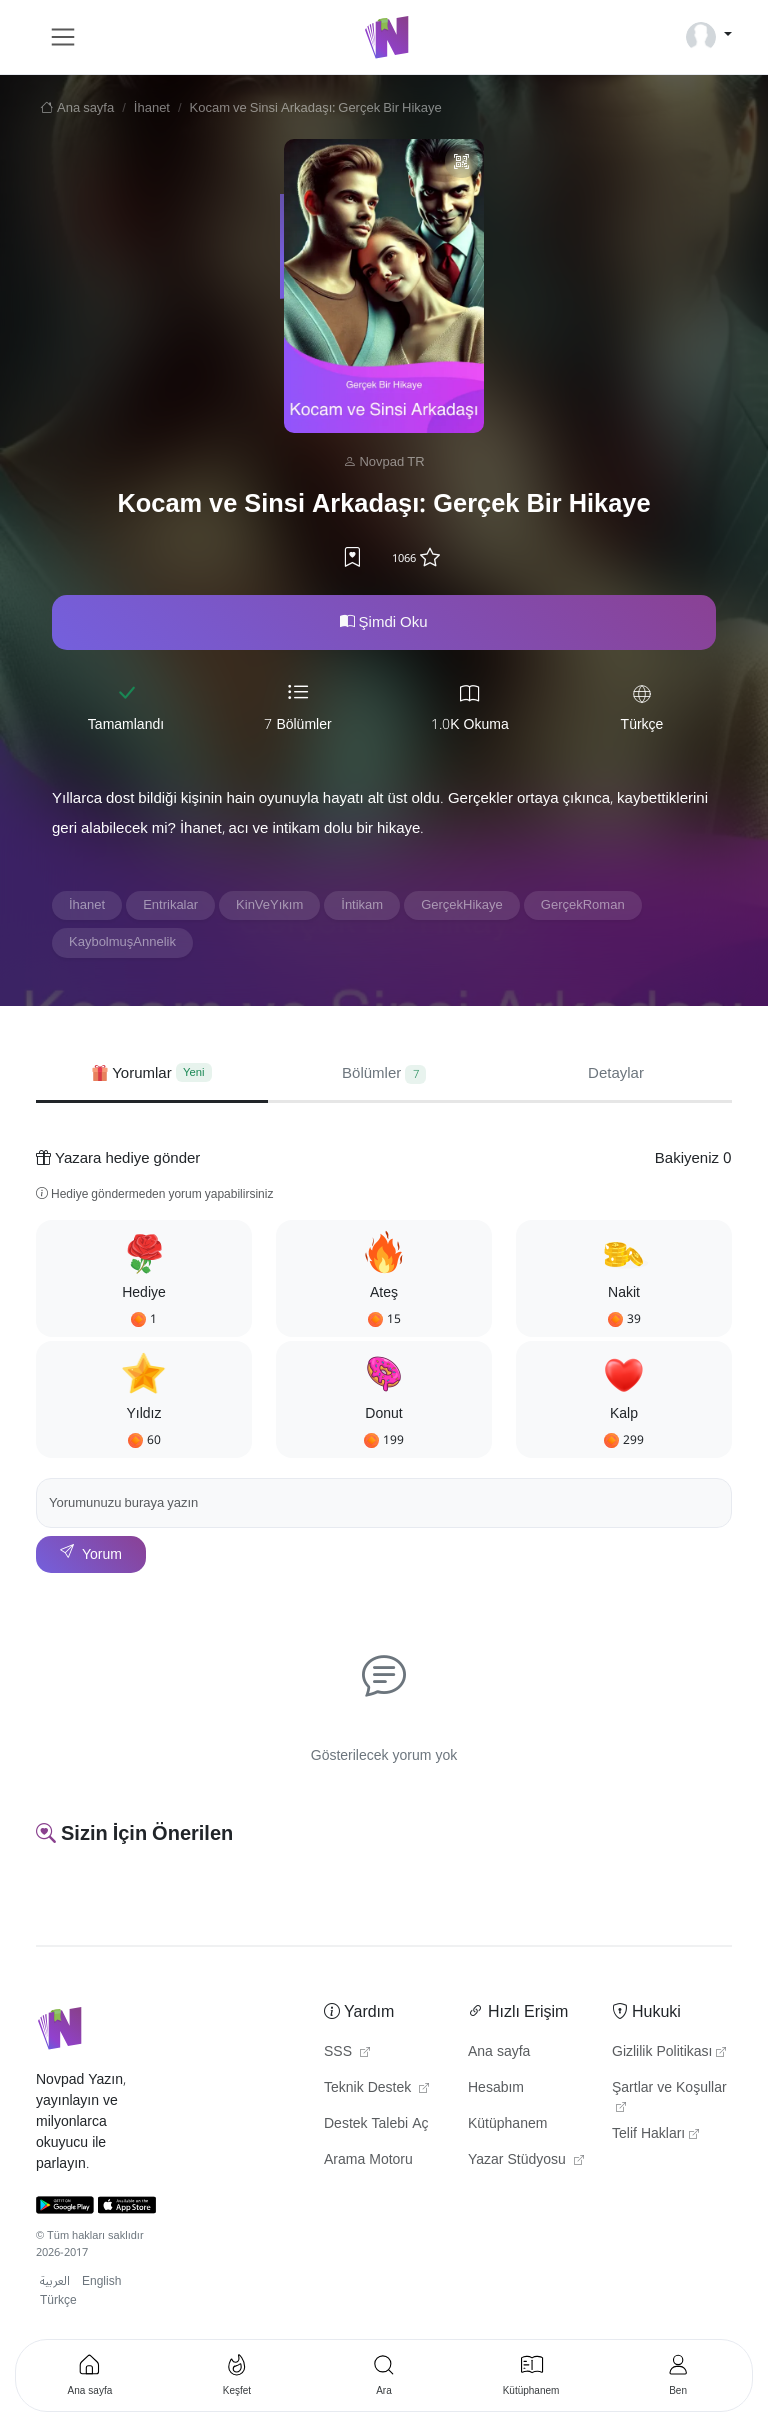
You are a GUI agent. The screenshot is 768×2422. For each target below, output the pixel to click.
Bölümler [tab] (384, 1073)
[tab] (152, 1073)
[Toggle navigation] (63, 37)
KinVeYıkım (269, 905)
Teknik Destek (376, 2088)
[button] (144, 1278)
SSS (347, 2052)
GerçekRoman (583, 905)
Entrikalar (170, 905)
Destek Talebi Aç (376, 2124)
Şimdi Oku (383, 622)
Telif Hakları (655, 2134)
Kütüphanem (507, 2124)
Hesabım (496, 2088)
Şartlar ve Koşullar (669, 2093)
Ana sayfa (75, 108)
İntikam (362, 905)
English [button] (101, 2281)
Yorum (91, 1554)
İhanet (152, 108)
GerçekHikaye (462, 905)
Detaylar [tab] (616, 1073)
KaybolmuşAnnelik (122, 942)
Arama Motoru (368, 2160)
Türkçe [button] (58, 2300)
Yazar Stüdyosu (526, 2160)
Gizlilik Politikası (669, 2052)
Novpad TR (391, 462)
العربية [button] (55, 2281)
